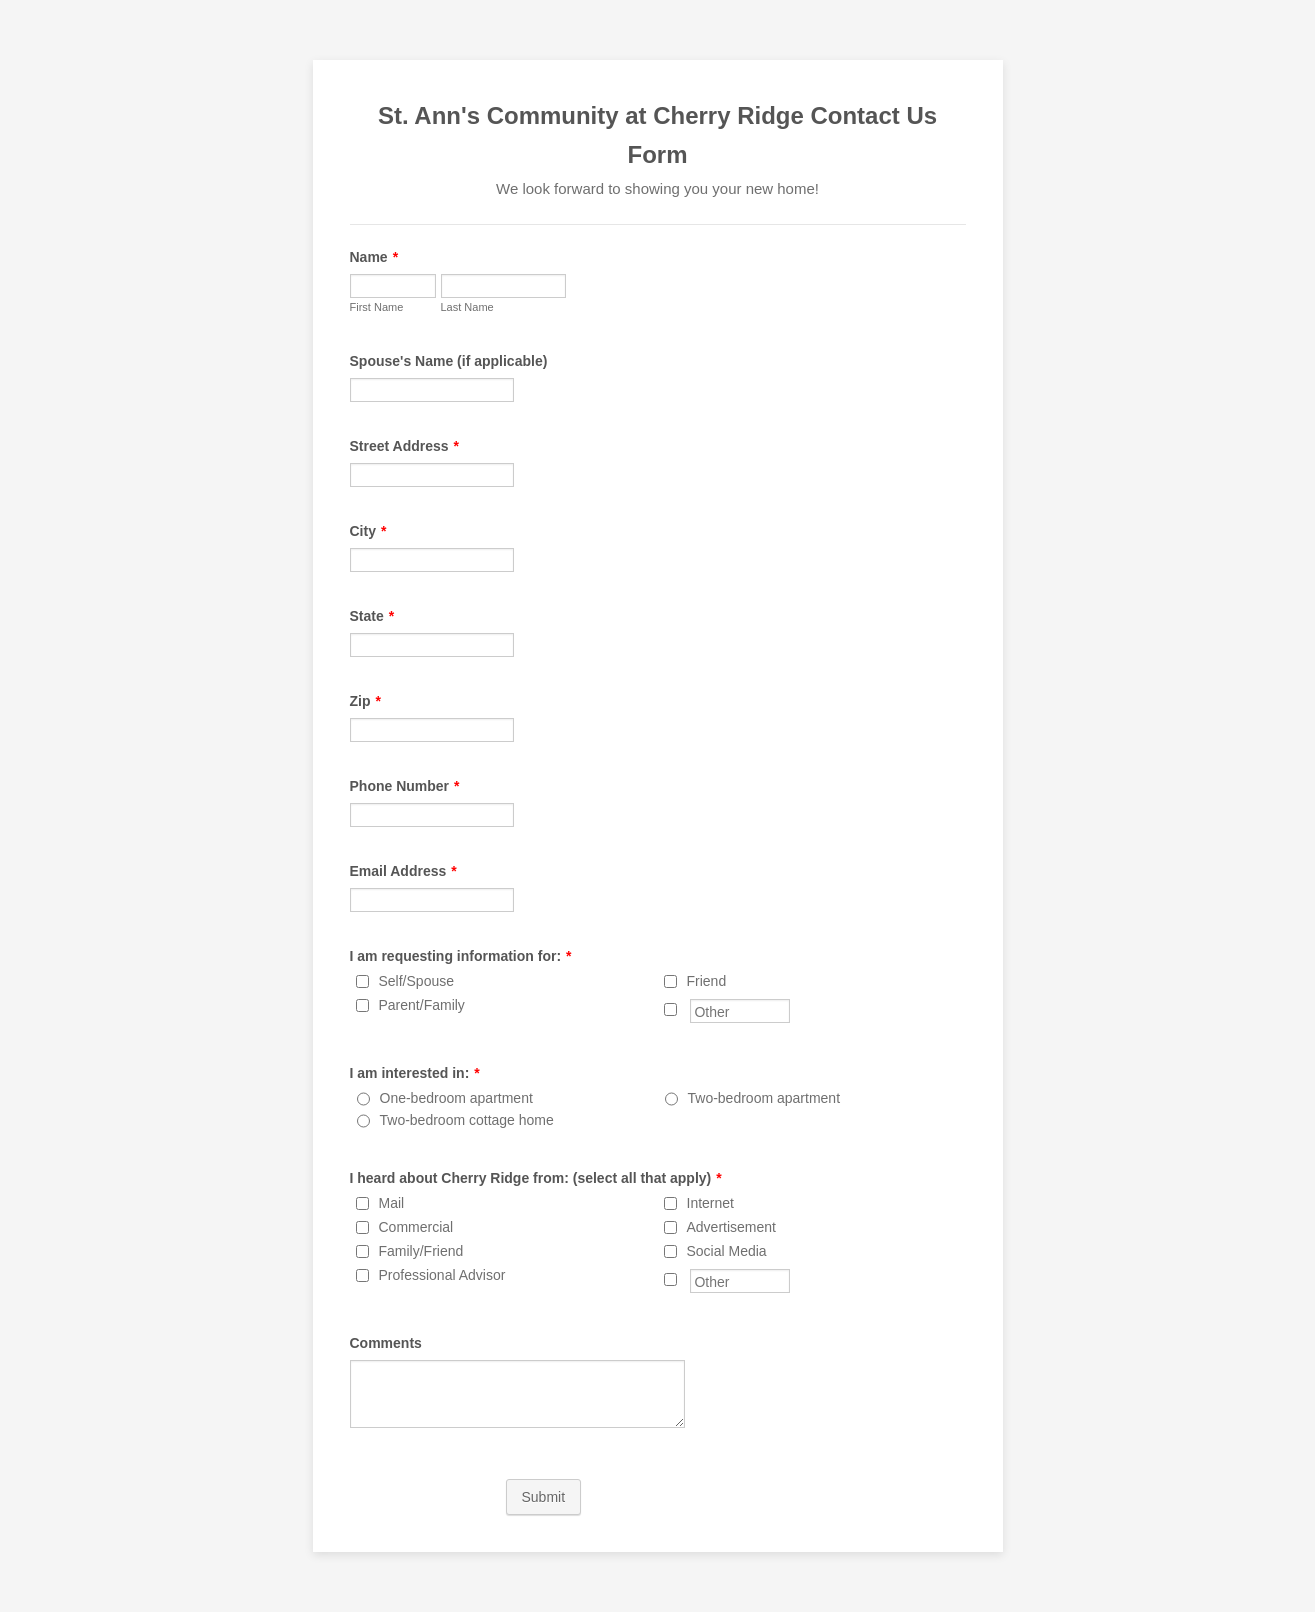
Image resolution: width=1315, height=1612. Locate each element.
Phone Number (405, 786)
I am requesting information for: (461, 956)
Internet (710, 1203)
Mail (392, 1203)
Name (374, 257)
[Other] (670, 1009)
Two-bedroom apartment (764, 1098)
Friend (707, 981)
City (368, 531)
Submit (544, 1497)
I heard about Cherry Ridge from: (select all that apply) (536, 1178)
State (372, 616)
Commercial (416, 1227)
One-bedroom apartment (456, 1098)
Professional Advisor (442, 1275)
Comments (386, 1343)
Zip (365, 701)
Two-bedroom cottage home (467, 1120)
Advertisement (731, 1227)
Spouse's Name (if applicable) (449, 361)
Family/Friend (421, 1251)
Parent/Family (422, 1005)
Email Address (403, 871)
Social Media (727, 1251)
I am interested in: (415, 1073)
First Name (377, 307)
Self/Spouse (417, 981)
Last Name (467, 307)
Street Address (405, 446)
